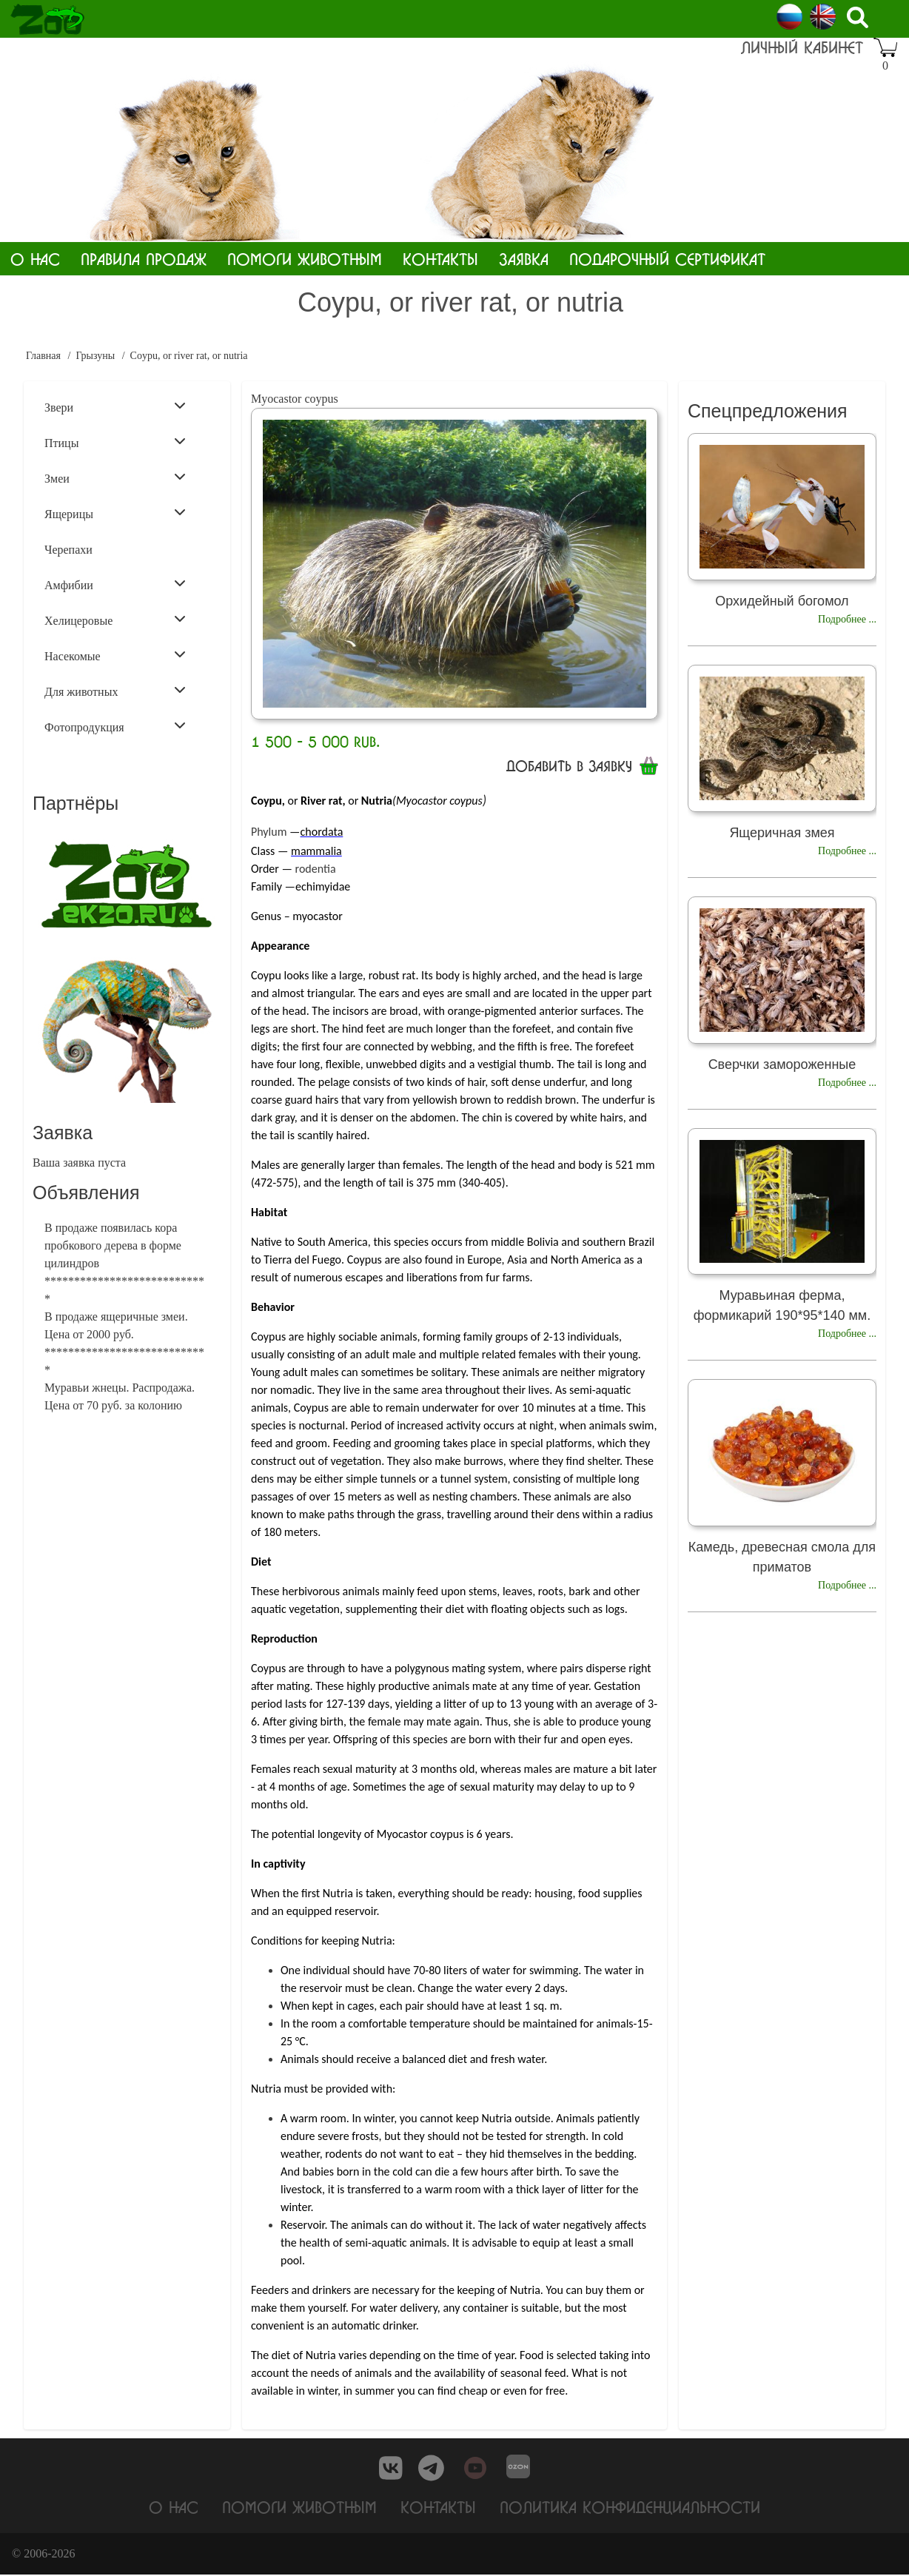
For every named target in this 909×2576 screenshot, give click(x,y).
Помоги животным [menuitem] (304, 258)
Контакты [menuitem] (440, 258)
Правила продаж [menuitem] (144, 258)
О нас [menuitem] (35, 258)
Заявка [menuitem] (524, 258)
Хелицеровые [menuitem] (114, 619)
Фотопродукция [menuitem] (114, 726)
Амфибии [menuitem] (114, 584)
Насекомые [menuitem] (114, 655)
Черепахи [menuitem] (68, 549)
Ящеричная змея (781, 832)
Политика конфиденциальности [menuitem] (630, 2508)
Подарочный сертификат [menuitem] (667, 258)
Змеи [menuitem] (114, 477)
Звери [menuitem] (114, 406)
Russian (789, 17)
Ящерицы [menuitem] (114, 513)
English (823, 17)
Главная (43, 355)
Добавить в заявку (569, 766)
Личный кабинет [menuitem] (802, 47)
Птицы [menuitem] (114, 442)
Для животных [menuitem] (114, 690)
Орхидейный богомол (781, 601)
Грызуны (95, 355)
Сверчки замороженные (782, 1064)
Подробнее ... (847, 619)
